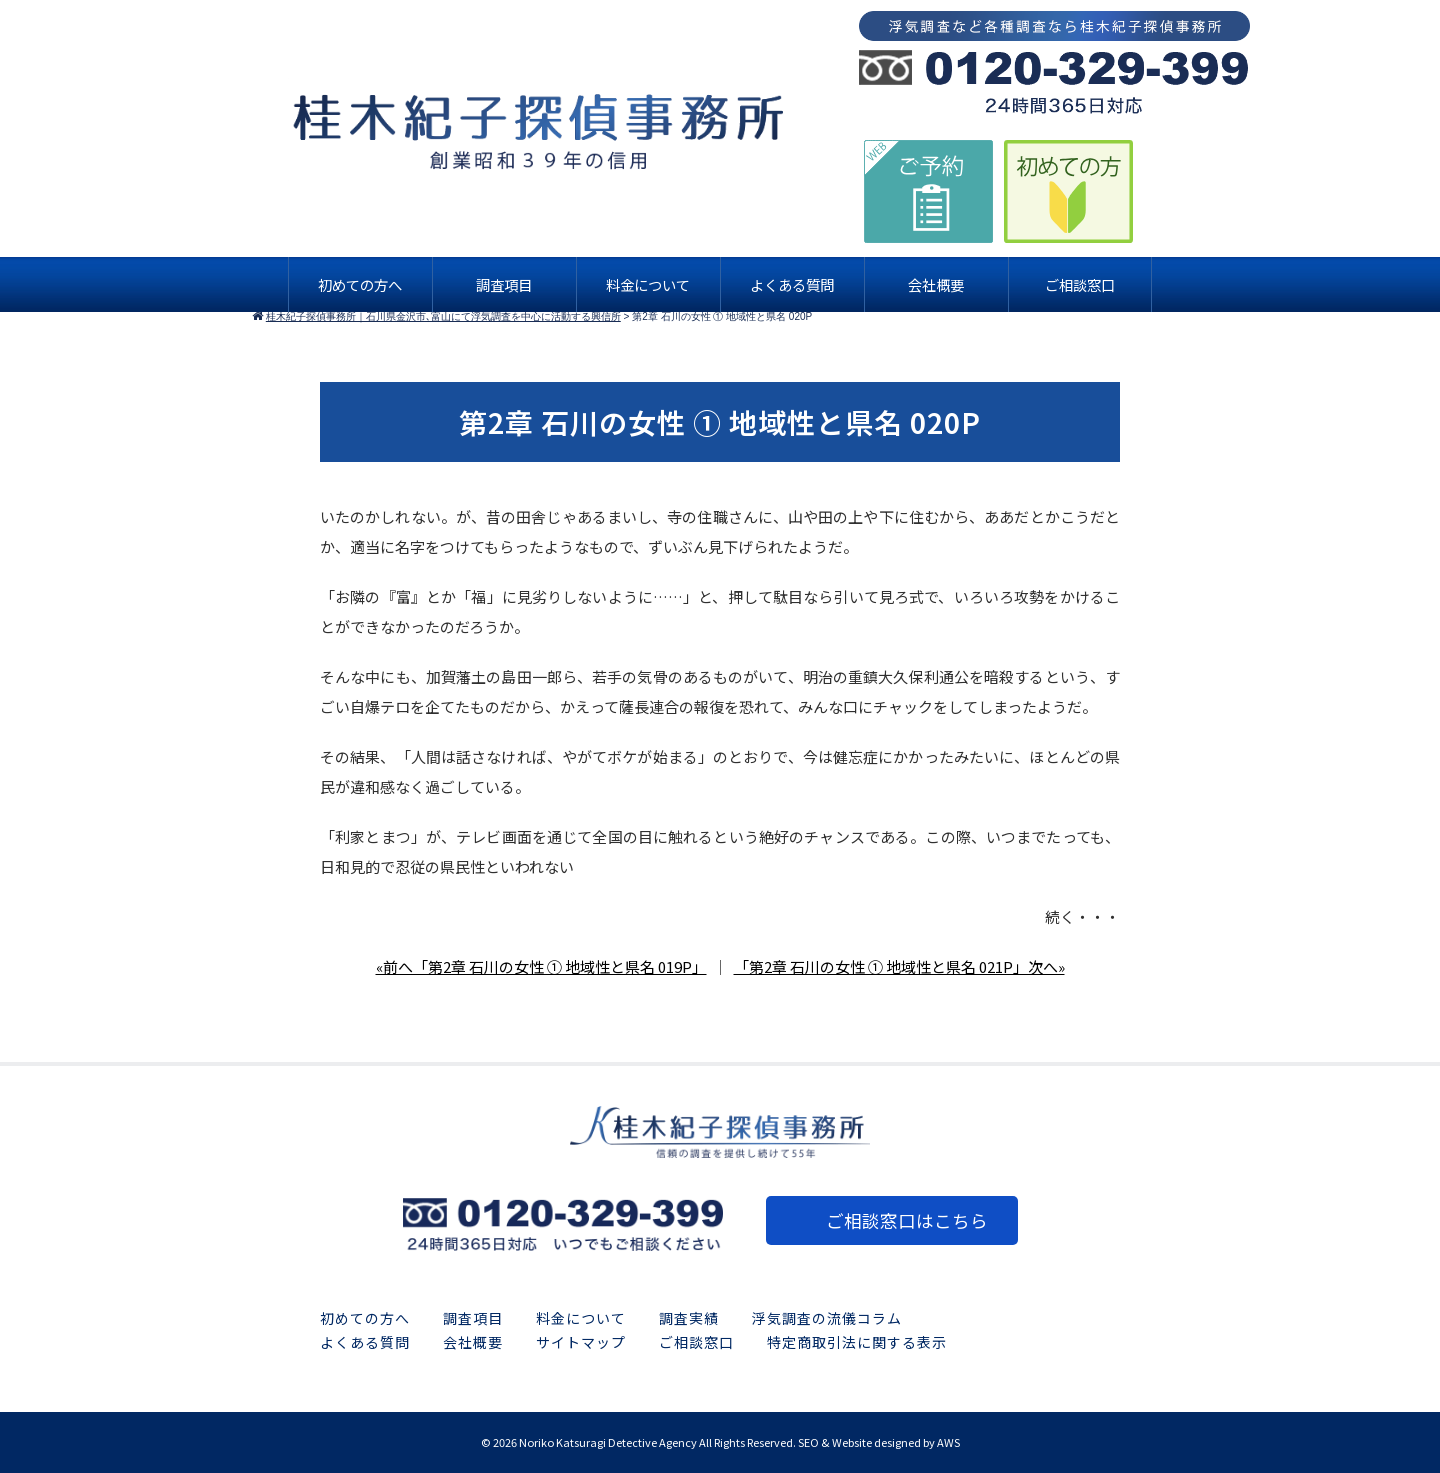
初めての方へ (365, 1318)
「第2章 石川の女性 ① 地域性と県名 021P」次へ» (899, 966)
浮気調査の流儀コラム (827, 1318)
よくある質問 (365, 1342)
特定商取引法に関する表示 (857, 1342)
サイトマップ (581, 1342)
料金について (581, 1318)
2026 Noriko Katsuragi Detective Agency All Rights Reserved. (644, 1442)
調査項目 (473, 1318)
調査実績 (689, 1318)
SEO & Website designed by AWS (879, 1442)
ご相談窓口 (696, 1342)
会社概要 (473, 1342)
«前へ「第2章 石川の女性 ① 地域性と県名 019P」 (541, 966)
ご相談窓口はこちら (907, 1220)
